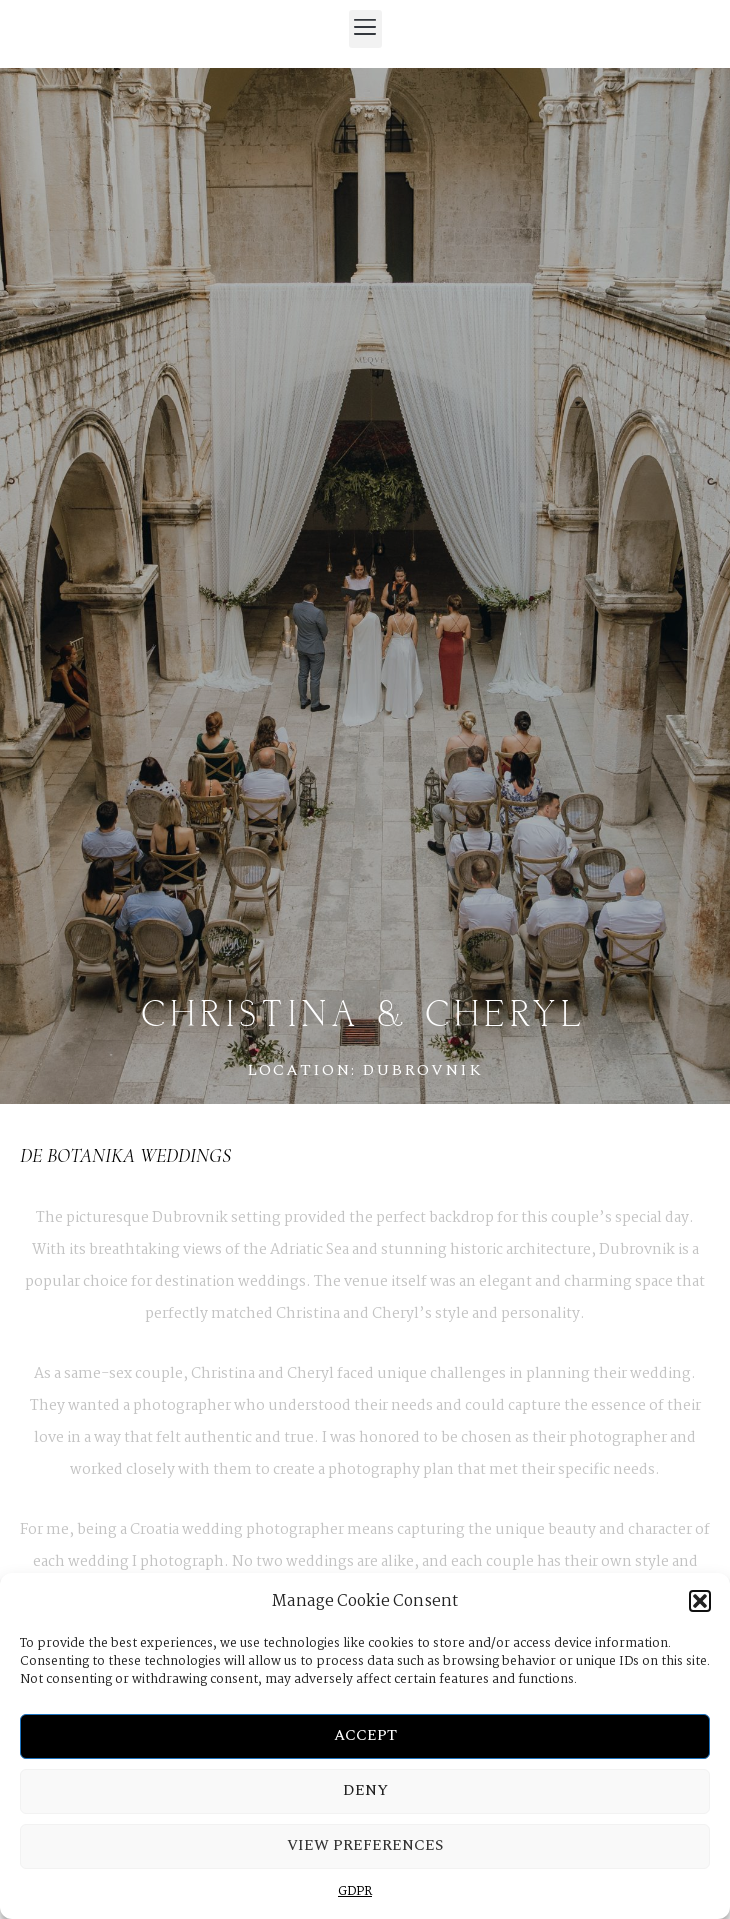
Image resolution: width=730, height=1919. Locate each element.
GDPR (355, 1891)
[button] (700, 1601)
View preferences (365, 1845)
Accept (365, 1735)
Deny (365, 1790)
